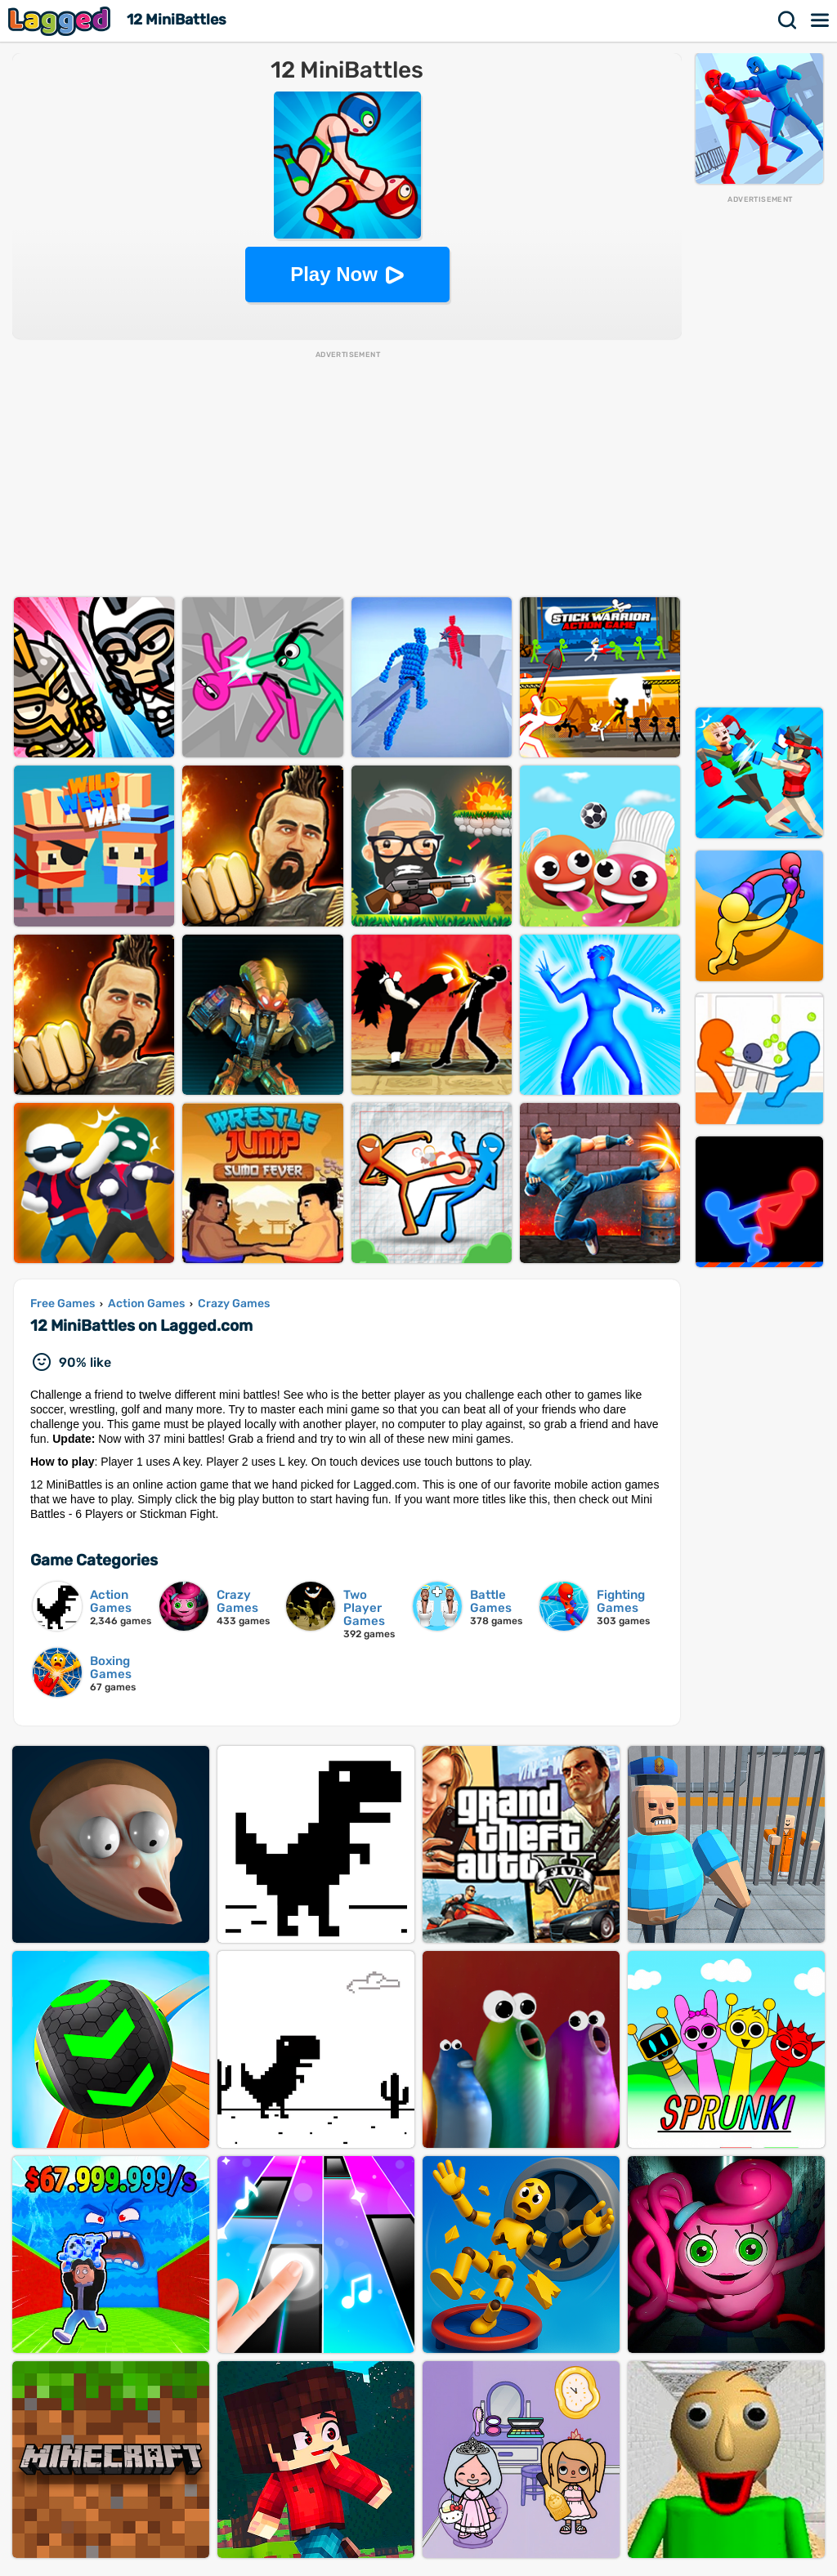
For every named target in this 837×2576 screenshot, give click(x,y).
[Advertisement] (759, 450)
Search (788, 20)
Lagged (61, 21)
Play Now (334, 274)
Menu (820, 20)
